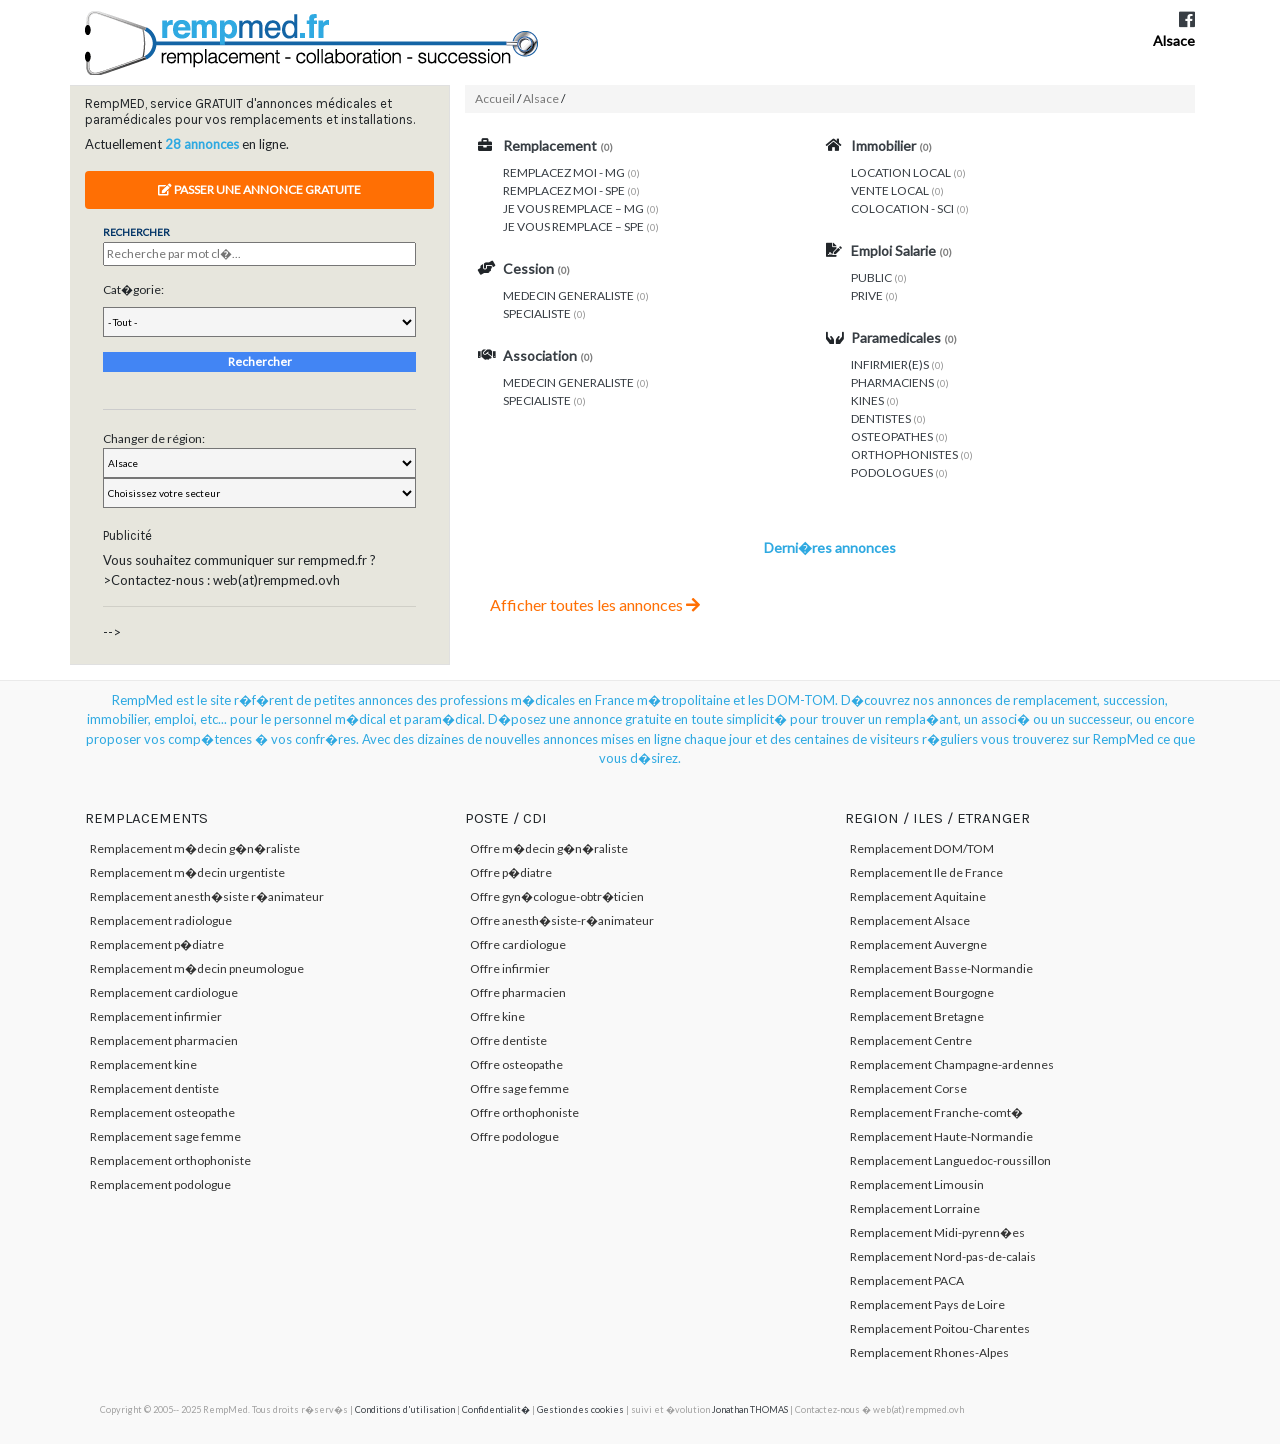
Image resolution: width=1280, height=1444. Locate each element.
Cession (528, 268)
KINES (867, 400)
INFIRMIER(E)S (890, 364)
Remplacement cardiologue (164, 992)
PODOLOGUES (892, 472)
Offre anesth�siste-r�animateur (562, 920)
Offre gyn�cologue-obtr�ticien (557, 896)
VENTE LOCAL (890, 190)
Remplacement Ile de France (926, 872)
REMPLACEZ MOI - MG (564, 172)
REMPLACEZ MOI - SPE (564, 190)
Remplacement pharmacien (164, 1040)
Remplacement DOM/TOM (922, 848)
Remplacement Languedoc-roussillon (950, 1160)
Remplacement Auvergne (918, 944)
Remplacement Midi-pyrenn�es (937, 1232)
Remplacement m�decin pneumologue (197, 968)
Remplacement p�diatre (157, 944)
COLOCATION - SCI (902, 208)
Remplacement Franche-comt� (936, 1112)
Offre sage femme (519, 1088)
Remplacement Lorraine (915, 1208)
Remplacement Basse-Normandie (941, 968)
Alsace (1174, 40)
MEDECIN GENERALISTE (568, 295)
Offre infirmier (510, 968)
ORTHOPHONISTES (904, 454)
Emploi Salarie (893, 250)
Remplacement (550, 145)
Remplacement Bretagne (917, 1016)
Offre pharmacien (518, 992)
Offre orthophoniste (524, 1112)
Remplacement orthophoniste (170, 1160)
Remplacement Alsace (910, 920)
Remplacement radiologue (161, 920)
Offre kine (497, 1016)
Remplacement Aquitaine (918, 896)
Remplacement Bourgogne (922, 992)
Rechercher (260, 361)
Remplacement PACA (907, 1280)
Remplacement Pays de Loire (927, 1304)
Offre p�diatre (511, 872)
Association (540, 355)
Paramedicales (896, 337)
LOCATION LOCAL (901, 172)
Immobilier (883, 145)
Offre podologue (514, 1136)
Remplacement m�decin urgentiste (187, 872)
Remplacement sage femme (165, 1136)
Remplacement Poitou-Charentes (940, 1328)
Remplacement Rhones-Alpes (929, 1352)
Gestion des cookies (580, 1409)
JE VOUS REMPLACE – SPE (573, 226)
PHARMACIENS (892, 382)
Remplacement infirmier (156, 1016)
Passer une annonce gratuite (259, 189)
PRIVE (867, 295)
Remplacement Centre (911, 1040)
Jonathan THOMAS (750, 1409)
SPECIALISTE (537, 313)
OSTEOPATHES (892, 436)
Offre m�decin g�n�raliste (549, 848)
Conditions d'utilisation (405, 1409)
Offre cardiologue (518, 944)
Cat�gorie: (133, 289)
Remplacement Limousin (917, 1184)
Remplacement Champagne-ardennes (952, 1064)
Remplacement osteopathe (162, 1112)
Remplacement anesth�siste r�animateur (207, 896)
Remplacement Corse (908, 1088)
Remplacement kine (143, 1064)
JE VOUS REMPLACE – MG (573, 208)
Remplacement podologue (160, 1184)
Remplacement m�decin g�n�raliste (195, 848)
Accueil (495, 98)
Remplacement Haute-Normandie (941, 1136)
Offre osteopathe (516, 1064)
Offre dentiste (508, 1040)
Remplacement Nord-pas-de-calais (943, 1256)
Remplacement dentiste (154, 1088)
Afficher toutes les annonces (595, 604)
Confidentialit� (496, 1409)
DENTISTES (881, 418)
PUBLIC (871, 277)
